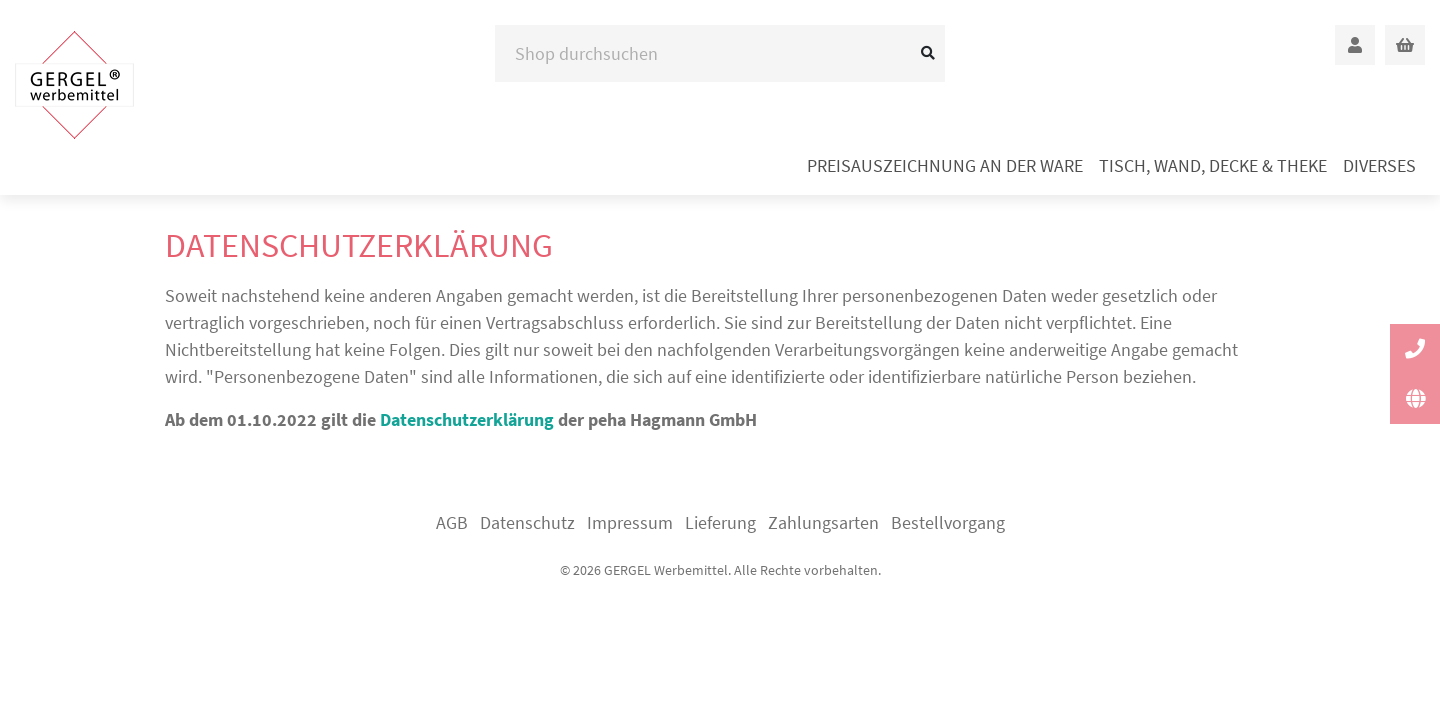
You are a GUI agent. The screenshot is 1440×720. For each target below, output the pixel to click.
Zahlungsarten (823, 522)
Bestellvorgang (948, 522)
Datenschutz (527, 522)
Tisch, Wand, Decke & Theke (1213, 165)
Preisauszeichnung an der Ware (945, 165)
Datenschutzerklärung (467, 419)
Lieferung (720, 522)
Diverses (1379, 165)
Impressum (630, 522)
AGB (452, 522)
